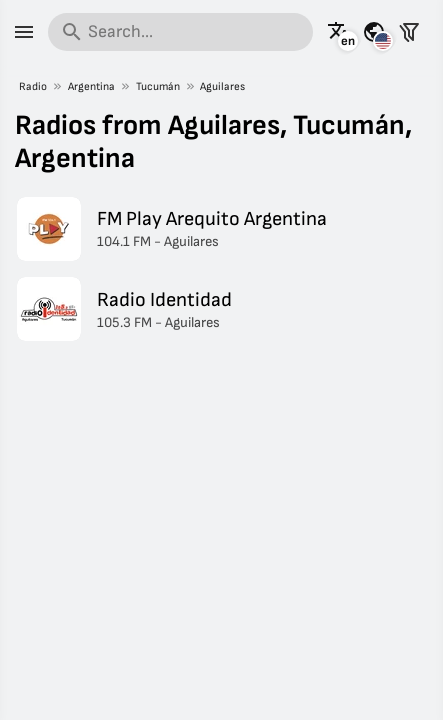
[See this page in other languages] (339, 32)
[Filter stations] (409, 32)
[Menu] (24, 32)
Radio (33, 86)
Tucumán (158, 86)
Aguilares (222, 86)
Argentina (91, 86)
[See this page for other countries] (374, 32)
